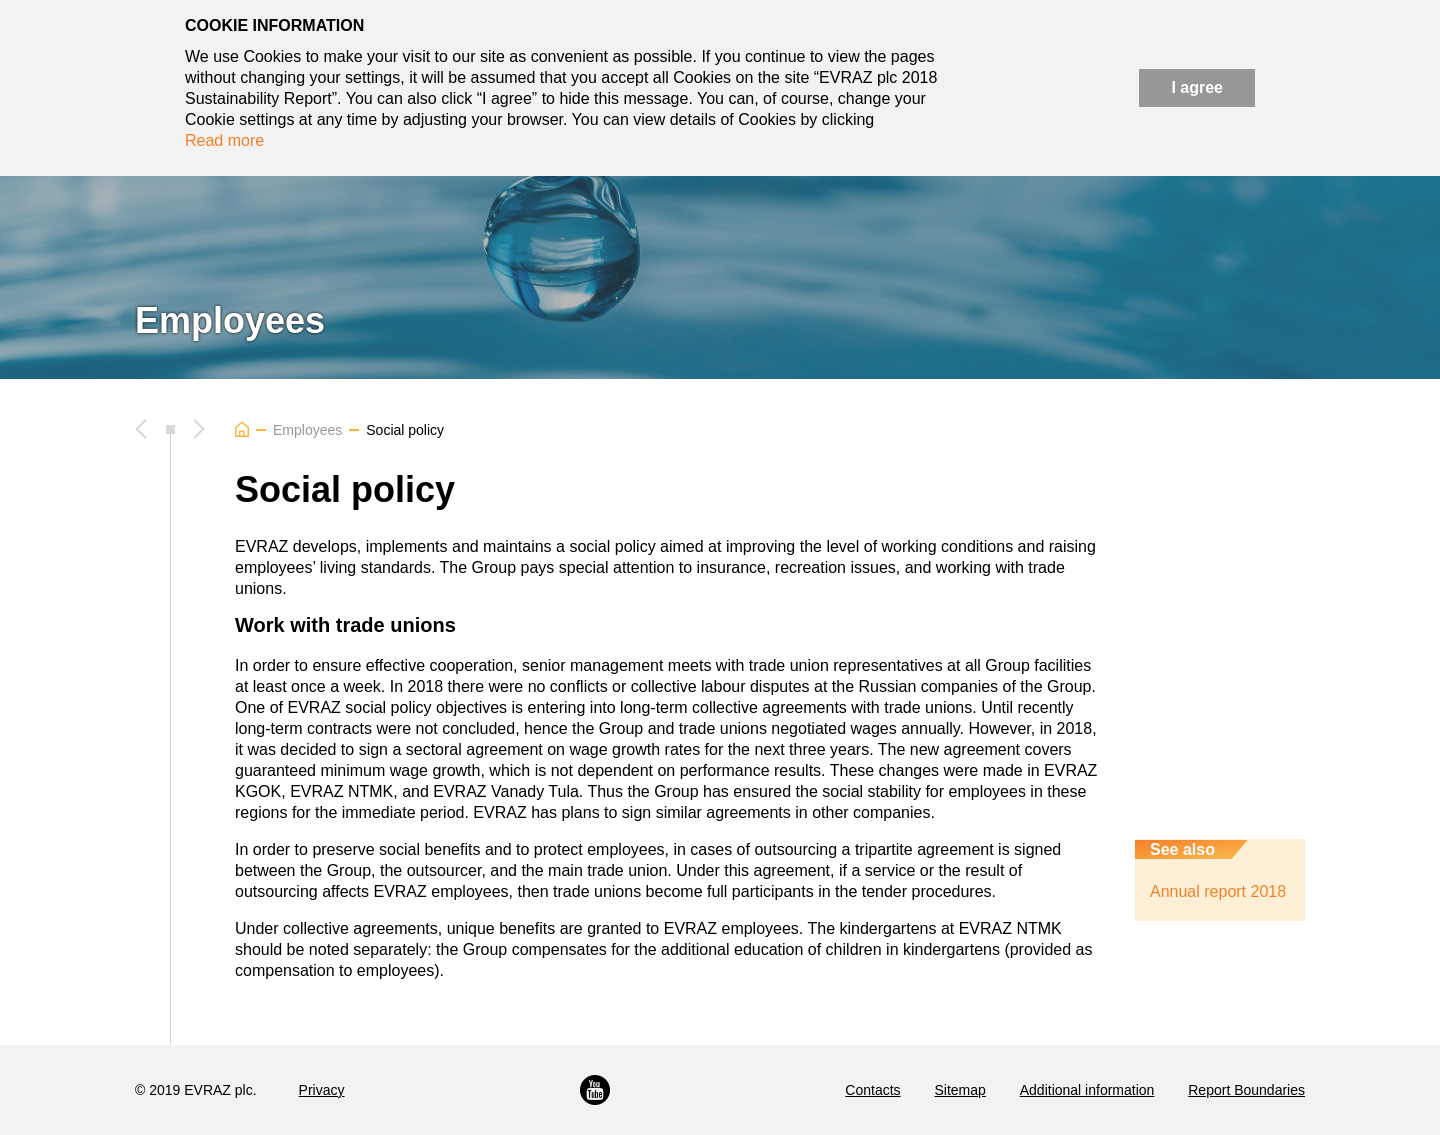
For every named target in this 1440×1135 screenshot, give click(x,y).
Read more (224, 140)
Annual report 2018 (1218, 891)
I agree (1197, 87)
